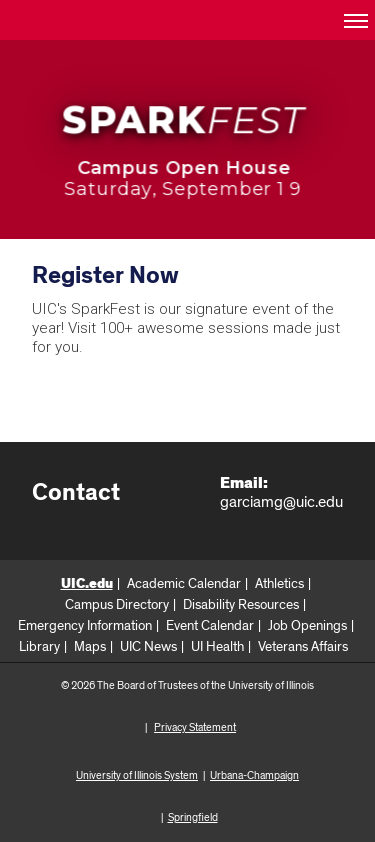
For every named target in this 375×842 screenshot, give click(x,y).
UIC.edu (87, 584)
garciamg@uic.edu (281, 502)
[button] (355, 20)
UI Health (217, 647)
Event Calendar (210, 626)
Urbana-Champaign (254, 775)
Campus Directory (117, 605)
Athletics (279, 584)
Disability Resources (241, 605)
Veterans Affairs (303, 647)
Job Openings (307, 626)
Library (39, 647)
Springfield (193, 817)
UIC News (148, 647)
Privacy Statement (195, 727)
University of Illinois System (137, 775)
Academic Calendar (184, 584)
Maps (90, 647)
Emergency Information (85, 626)
